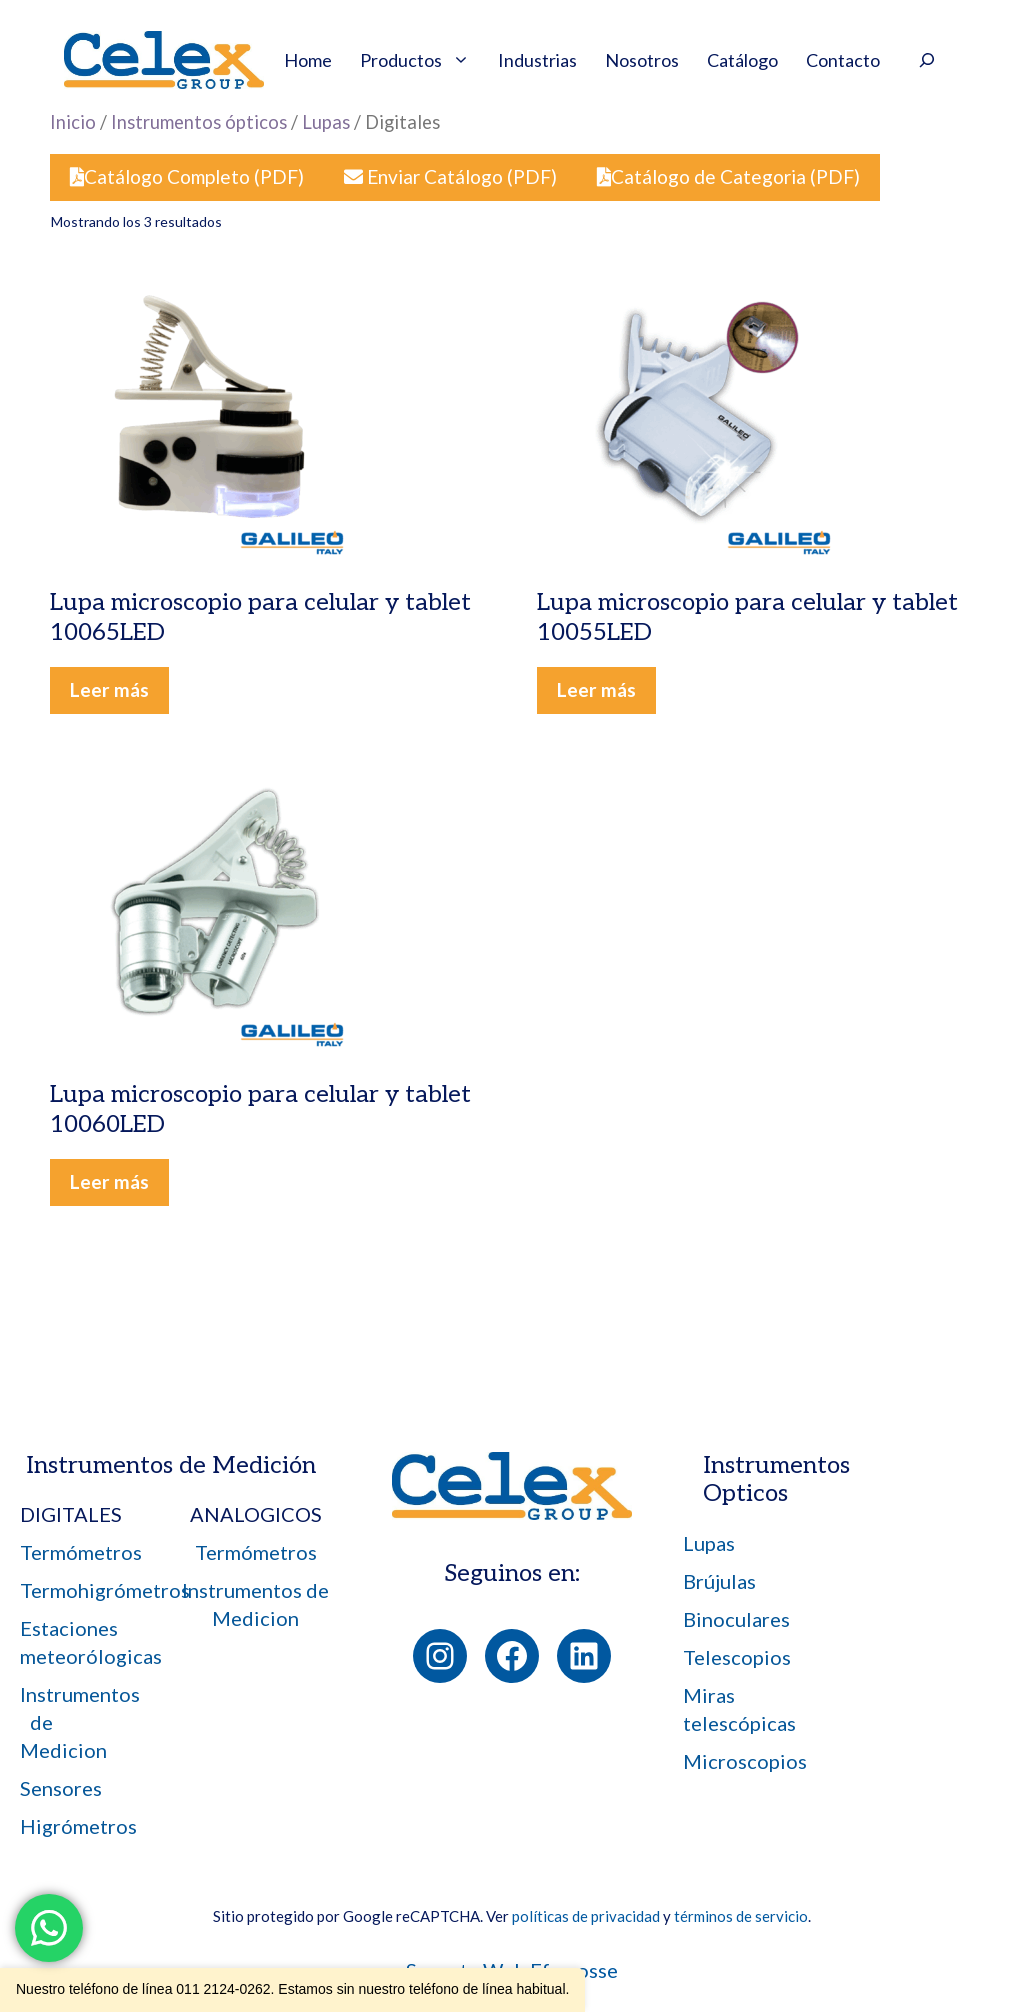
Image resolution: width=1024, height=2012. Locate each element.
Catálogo (742, 60)
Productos (422, 60)
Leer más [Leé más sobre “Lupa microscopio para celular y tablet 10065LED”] (109, 689)
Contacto (843, 60)
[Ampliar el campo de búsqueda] (927, 63)
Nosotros (642, 60)
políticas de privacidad (586, 1916)
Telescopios (737, 1657)
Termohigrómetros (105, 1590)
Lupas (326, 122)
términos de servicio (741, 1916)
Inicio (73, 122)
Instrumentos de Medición (171, 1465)
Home (308, 60)
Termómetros (81, 1552)
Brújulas (719, 1581)
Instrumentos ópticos (199, 122)
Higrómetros (78, 1826)
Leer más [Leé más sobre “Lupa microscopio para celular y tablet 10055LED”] (596, 689)
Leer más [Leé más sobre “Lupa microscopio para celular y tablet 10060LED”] (109, 1181)
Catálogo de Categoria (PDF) (728, 176)
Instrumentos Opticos (776, 1480)
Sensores (61, 1788)
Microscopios (745, 1761)
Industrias (537, 60)
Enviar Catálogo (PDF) (450, 176)
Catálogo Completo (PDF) (187, 176)
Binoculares (736, 1619)
